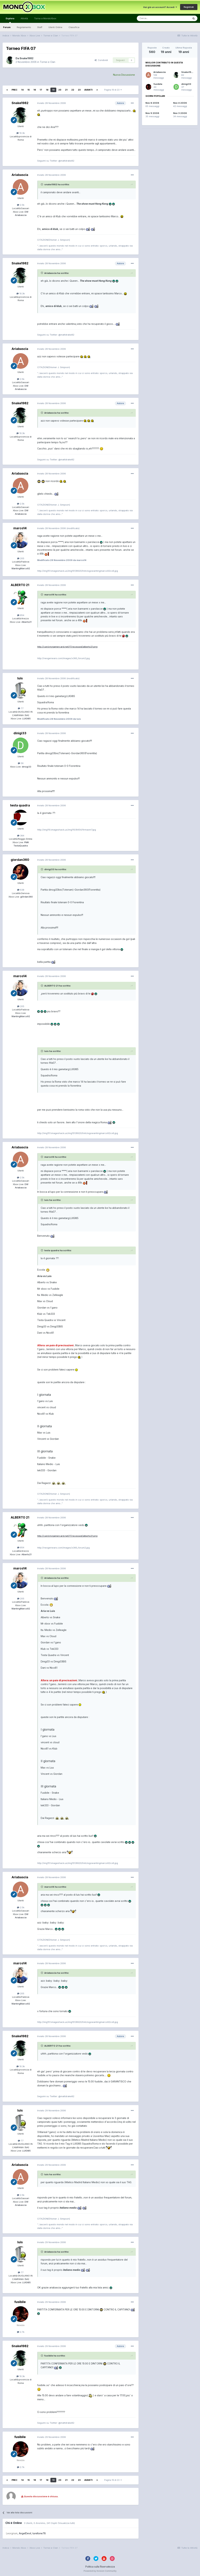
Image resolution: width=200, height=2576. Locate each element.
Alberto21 (26, 621)
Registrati (189, 7)
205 (20, 558)
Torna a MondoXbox (45, 18)
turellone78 (39, 2533)
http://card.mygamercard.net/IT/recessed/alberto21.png (67, 646)
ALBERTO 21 (20, 585)
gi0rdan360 (26, 896)
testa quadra (20, 805)
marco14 (20, 528)
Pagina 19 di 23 (113, 89)
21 (66, 89)
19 (53, 89)
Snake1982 (26, 58)
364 (20, 835)
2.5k (20, 204)
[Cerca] (153, 18)
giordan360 (20, 859)
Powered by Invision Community (100, 2571)
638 (20, 889)
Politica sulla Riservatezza (100, 2566)
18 (47, 89)
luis (20, 678)
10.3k (20, 133)
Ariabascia (20, 175)
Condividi (101, 60)
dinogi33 (26, 766)
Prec (14, 89)
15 (28, 89)
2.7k (20, 2332)
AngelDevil (25, 2533)
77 (21, 708)
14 (22, 89)
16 (34, 89)
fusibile (20, 2302)
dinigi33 (20, 733)
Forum (7, 27)
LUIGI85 (26, 718)
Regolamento (24, 27)
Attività (24, 18)
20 (59, 89)
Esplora (10, 20)
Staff (39, 27)
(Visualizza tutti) (66, 2523)
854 (20, 615)
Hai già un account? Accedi (160, 7)
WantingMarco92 (20, 568)
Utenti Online (55, 27)
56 (21, 763)
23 (79, 89)
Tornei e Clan (47, 61)
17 (41, 89)
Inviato (51, 103)
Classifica (74, 27)
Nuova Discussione (124, 74)
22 (72, 89)
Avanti (88, 89)
